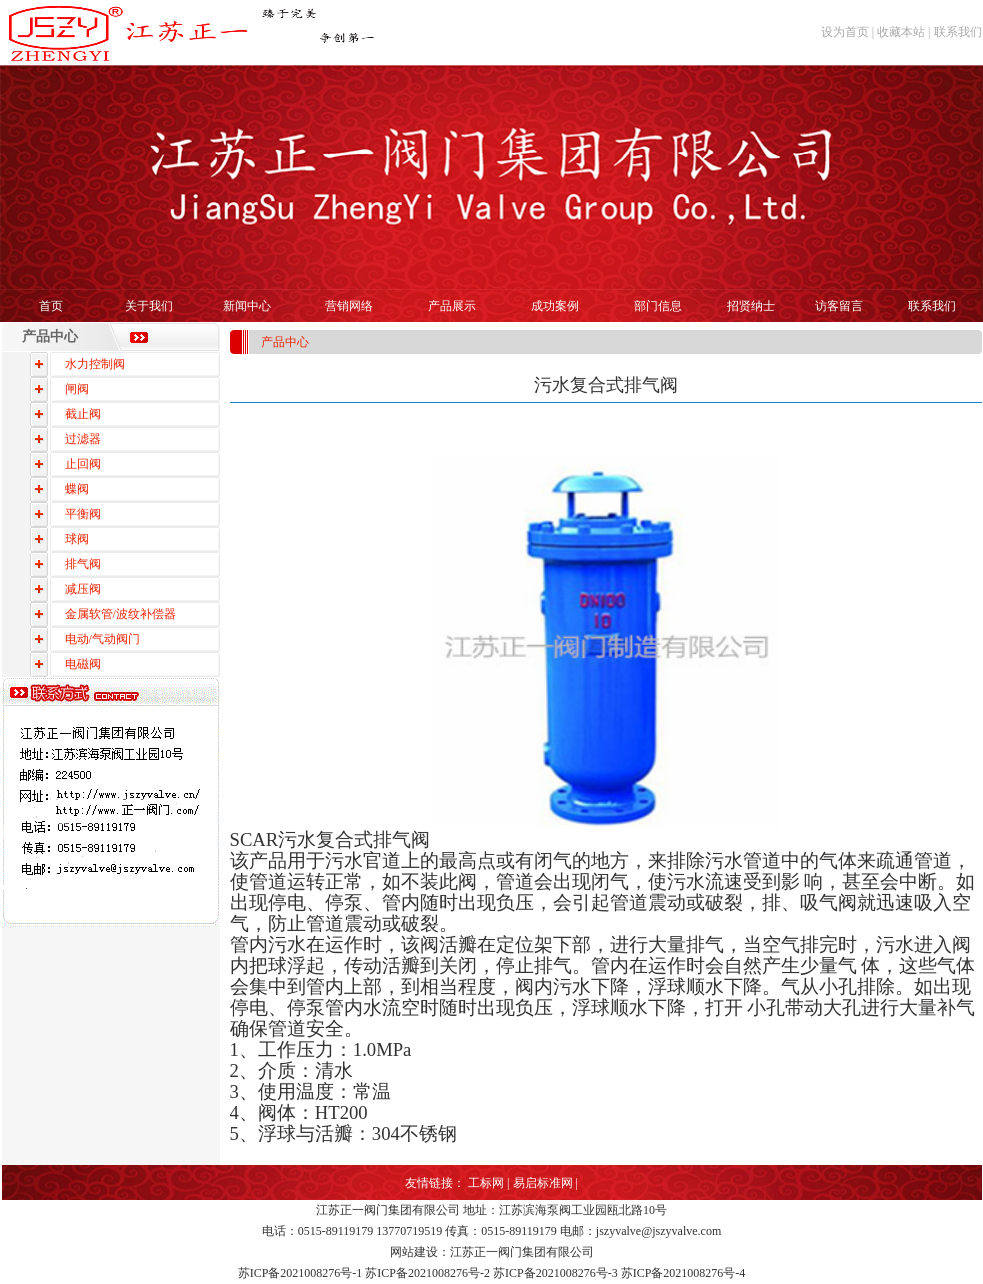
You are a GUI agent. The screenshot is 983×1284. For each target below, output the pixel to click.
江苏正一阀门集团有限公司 (388, 1210)
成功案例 (555, 306)
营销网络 (349, 306)
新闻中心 (247, 306)
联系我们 (958, 32)
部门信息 (658, 306)
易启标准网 (543, 1183)
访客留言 (839, 306)
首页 (51, 306)
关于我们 (149, 306)
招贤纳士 (751, 306)
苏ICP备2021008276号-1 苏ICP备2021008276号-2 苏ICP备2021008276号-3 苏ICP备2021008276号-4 (492, 1273)
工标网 (486, 1183)
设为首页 (845, 32)
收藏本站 (901, 32)
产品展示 (452, 306)
